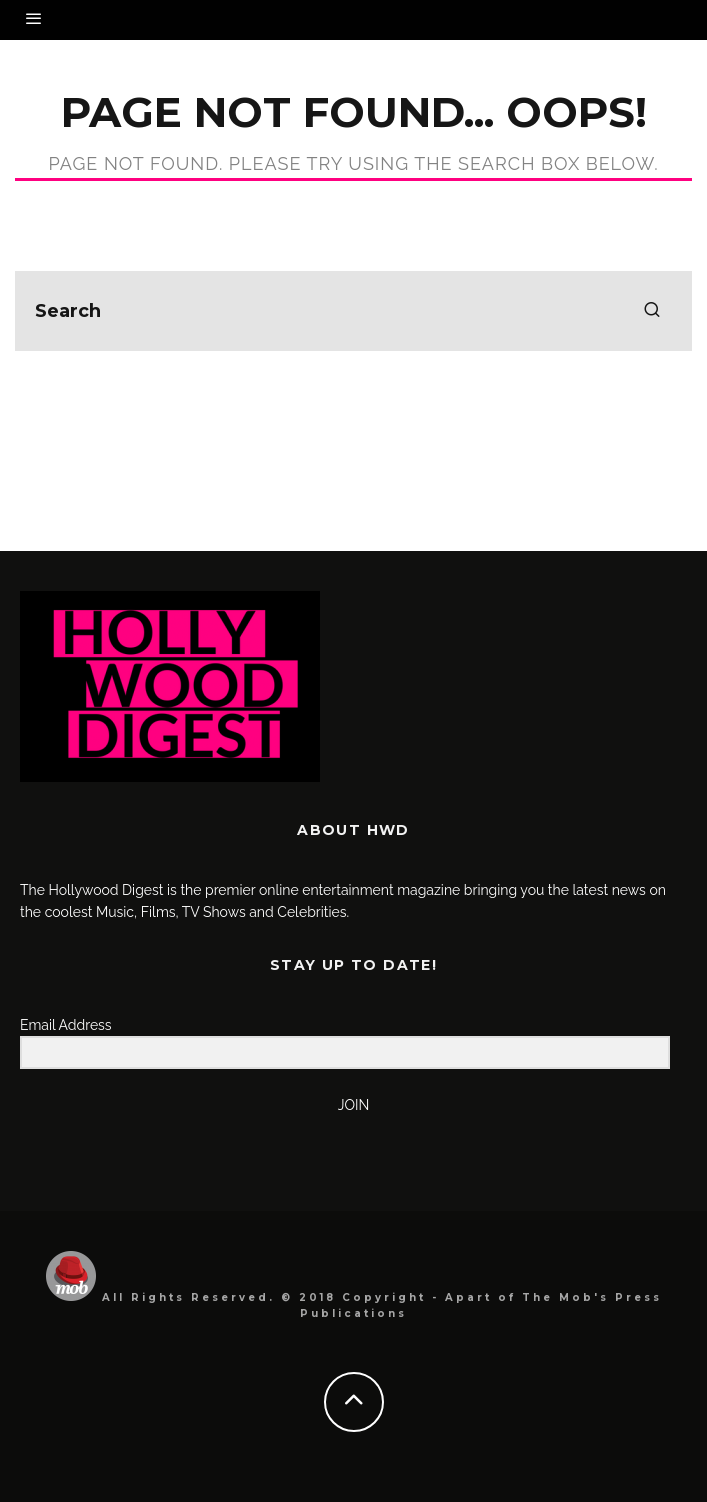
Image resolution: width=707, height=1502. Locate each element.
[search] (652, 311)
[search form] (353, 311)
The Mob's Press (592, 1297)
